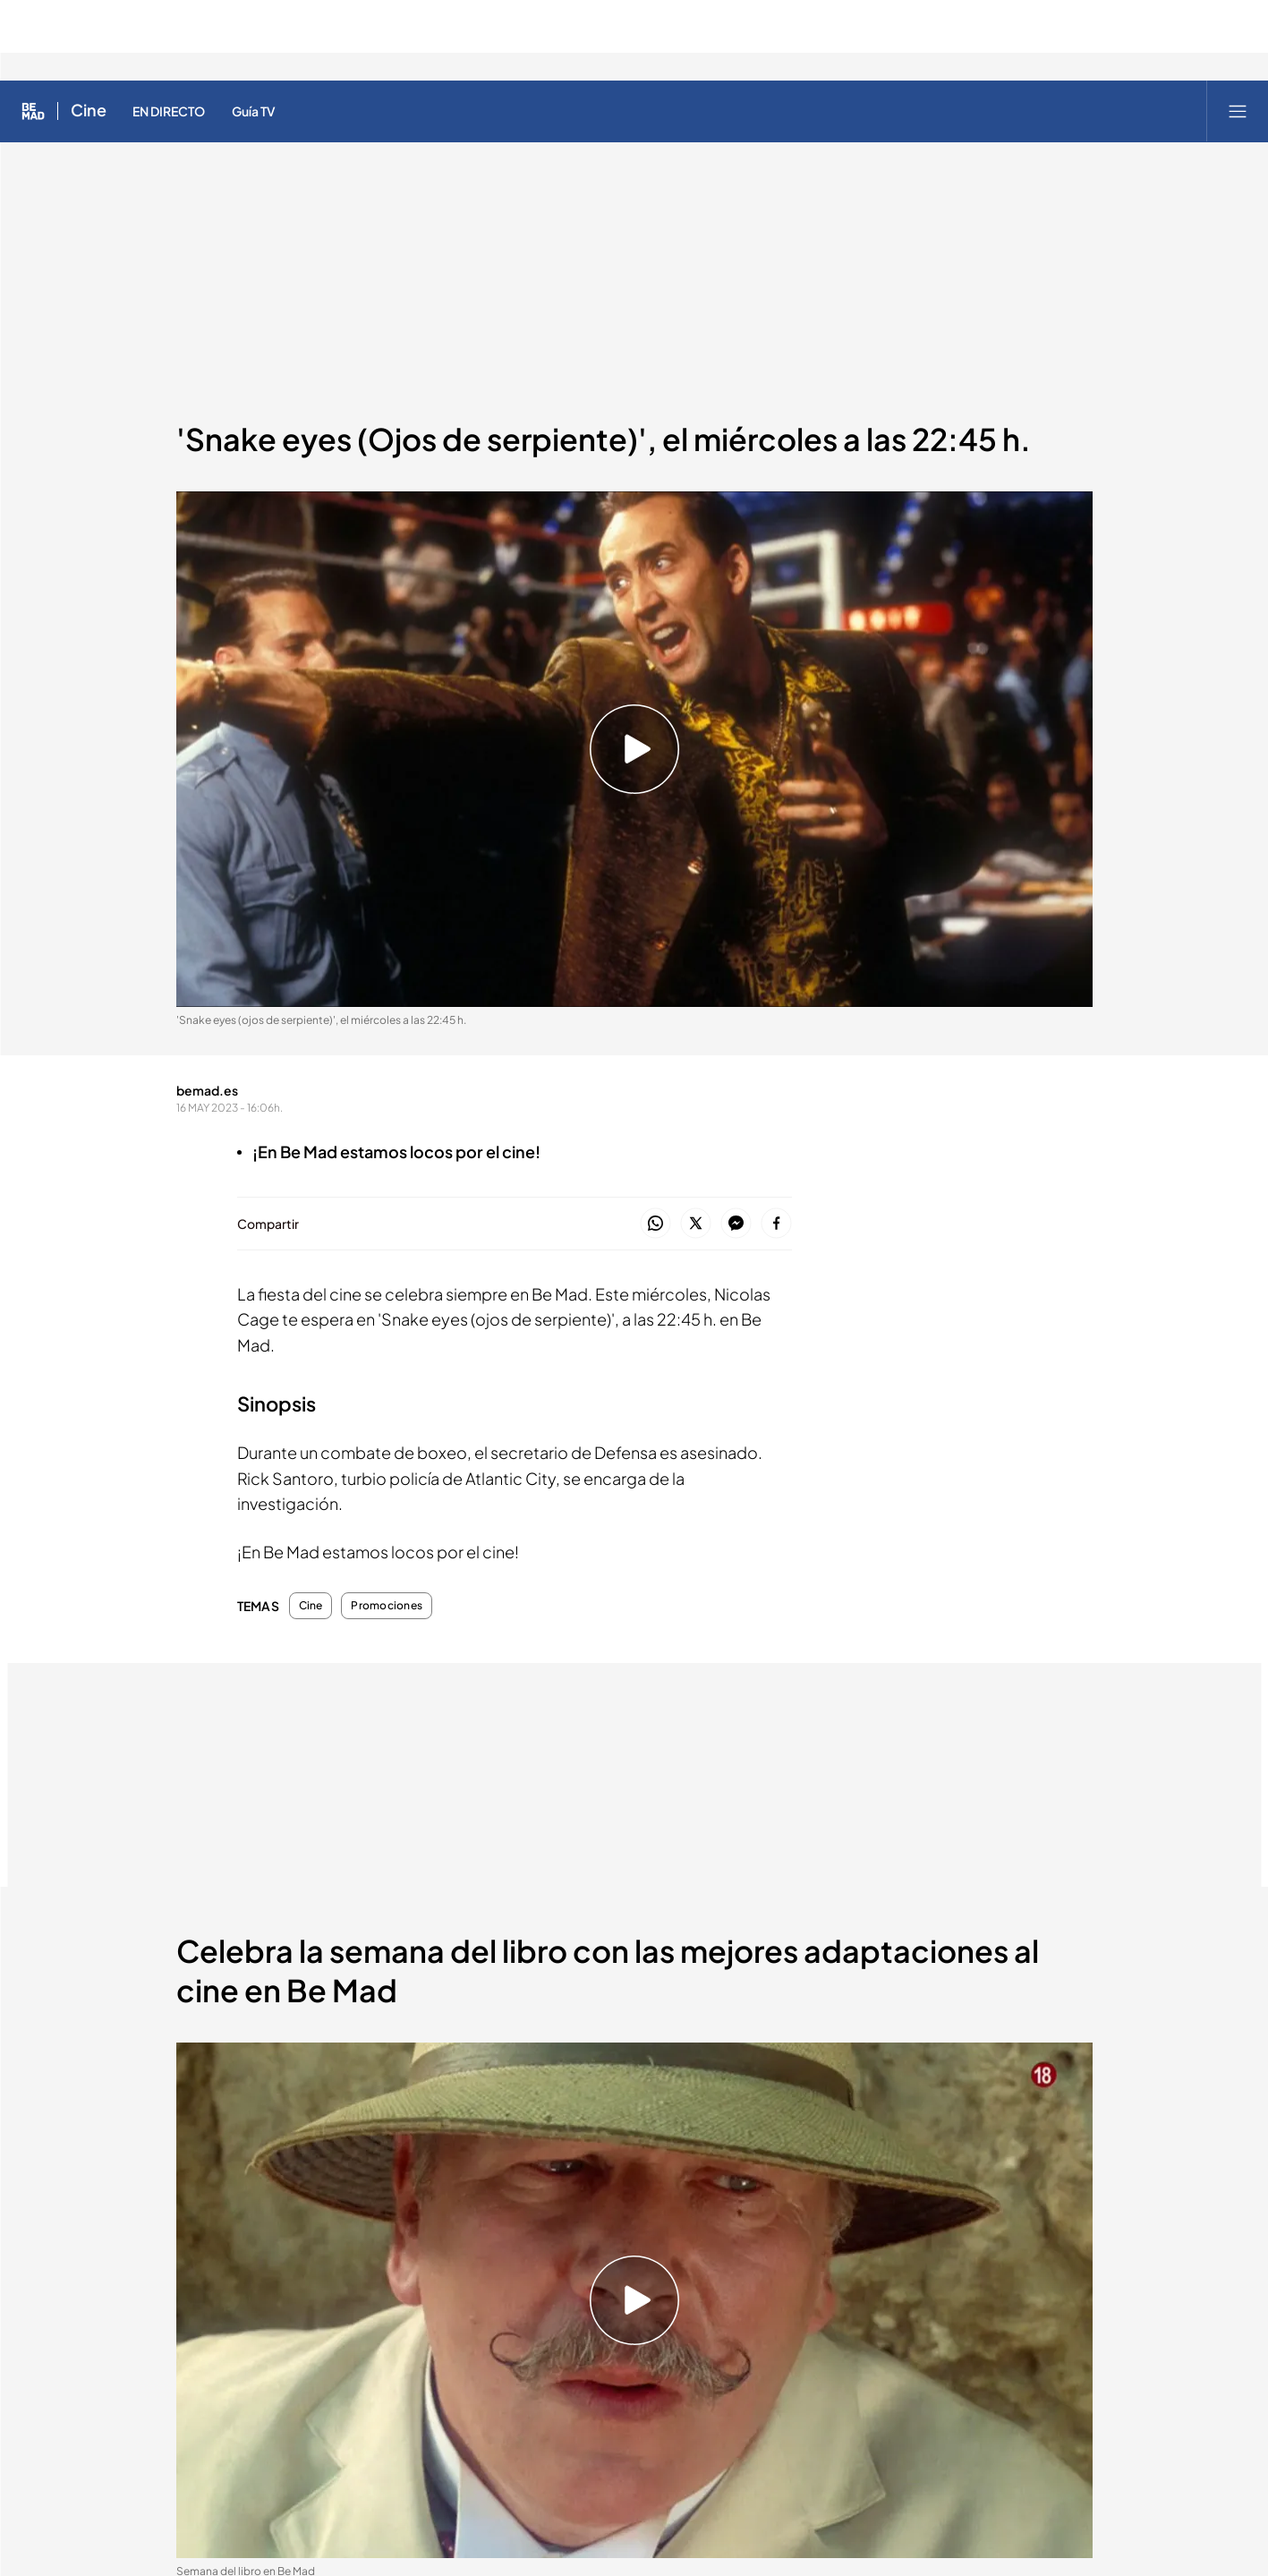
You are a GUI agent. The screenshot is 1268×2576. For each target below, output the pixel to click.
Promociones (386, 1605)
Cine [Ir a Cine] (88, 111)
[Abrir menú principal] (1238, 111)
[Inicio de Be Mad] (33, 111)
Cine (311, 1605)
